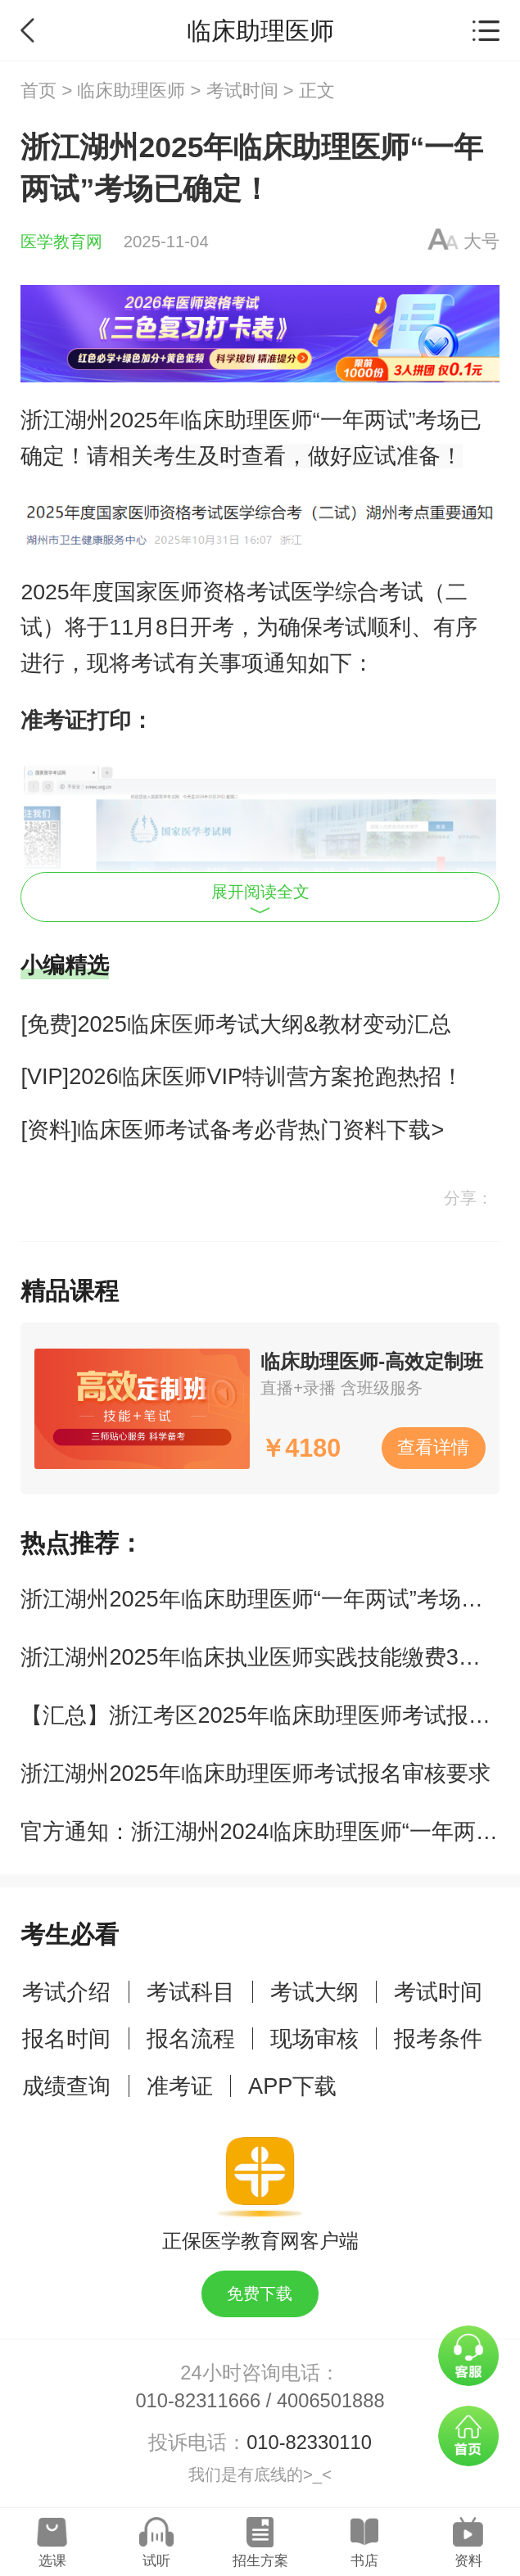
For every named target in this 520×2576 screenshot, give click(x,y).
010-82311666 (197, 2400)
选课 (52, 2561)
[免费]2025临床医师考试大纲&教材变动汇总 (235, 1024)
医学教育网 (61, 242)
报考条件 (438, 2038)
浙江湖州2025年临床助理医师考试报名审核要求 (255, 1773)
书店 (364, 2561)
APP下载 (292, 2086)
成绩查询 (66, 2086)
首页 (38, 90)
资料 (468, 2561)
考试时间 (242, 90)
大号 (481, 241)
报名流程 (191, 2038)
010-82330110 (309, 2442)
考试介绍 (66, 1991)
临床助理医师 (131, 90)
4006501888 (331, 2400)
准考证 (180, 2086)
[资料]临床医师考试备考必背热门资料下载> (232, 1129)
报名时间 (66, 2038)
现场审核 (314, 2038)
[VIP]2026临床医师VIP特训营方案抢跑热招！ (241, 1076)
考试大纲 (314, 1991)
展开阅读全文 (260, 899)
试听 (156, 2561)
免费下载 (259, 2294)
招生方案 (260, 2561)
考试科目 (191, 1991)
